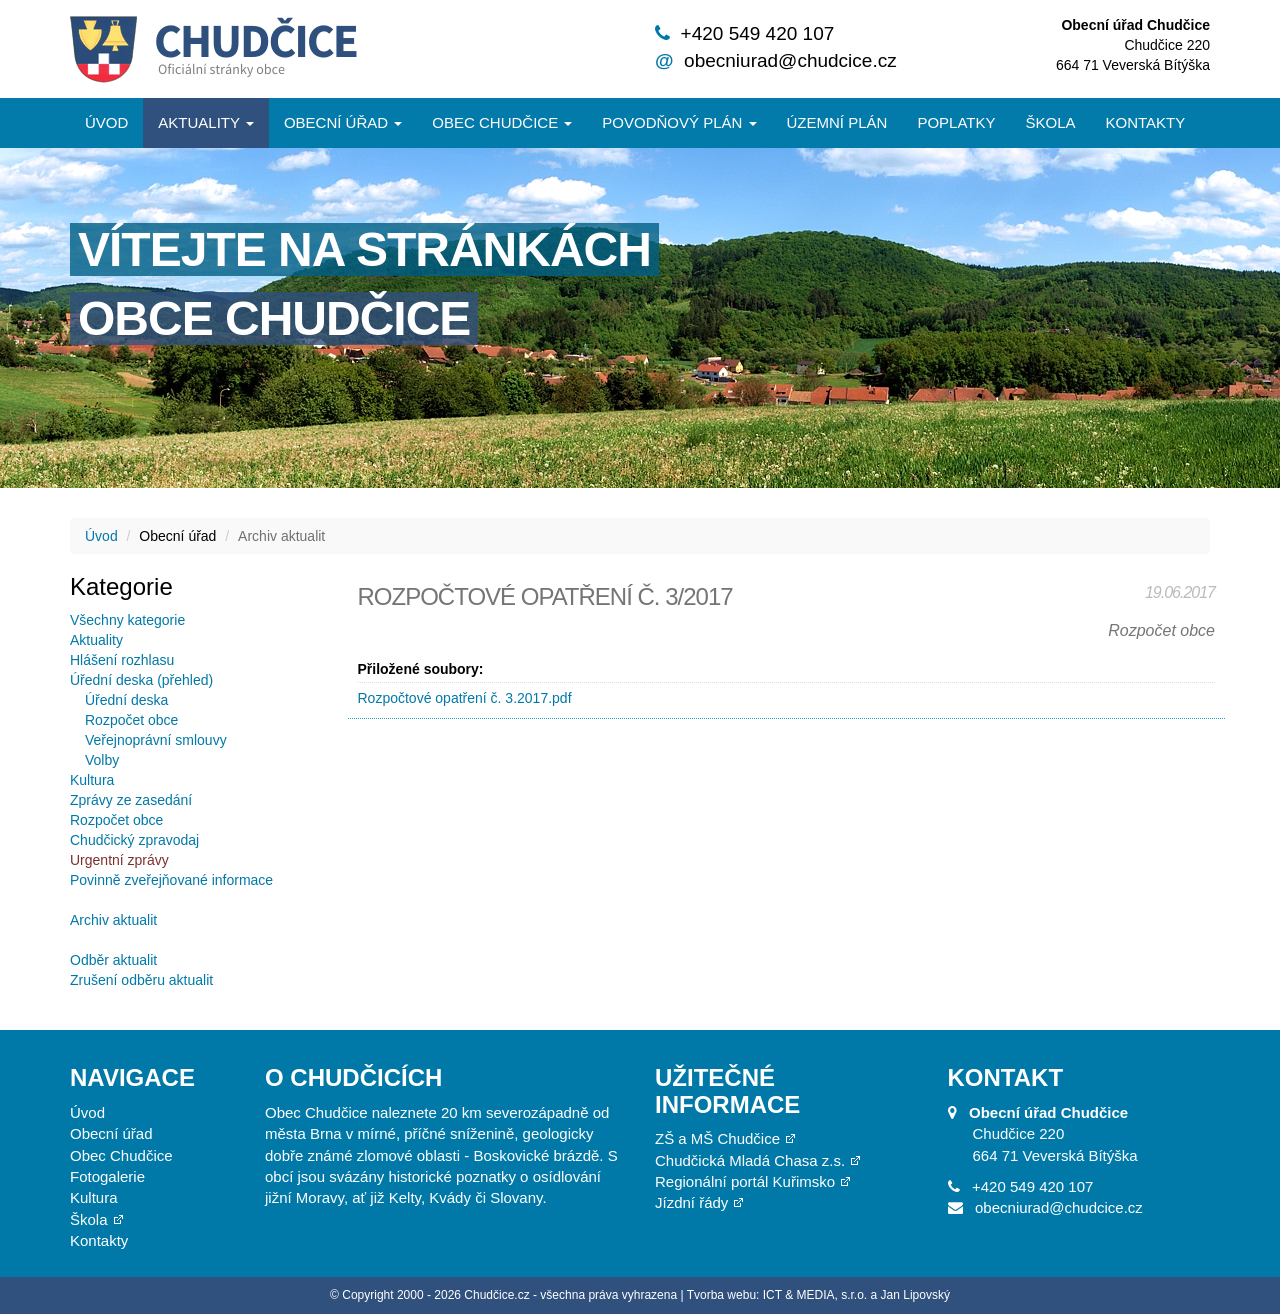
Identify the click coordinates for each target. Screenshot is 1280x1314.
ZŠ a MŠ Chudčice (717, 1138)
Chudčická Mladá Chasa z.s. (750, 1160)
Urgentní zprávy (119, 860)
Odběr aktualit (113, 960)
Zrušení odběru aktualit (141, 980)
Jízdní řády (691, 1202)
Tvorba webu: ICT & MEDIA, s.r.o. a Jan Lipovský (818, 1295)
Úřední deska (126, 700)
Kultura (92, 780)
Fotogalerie (107, 1176)
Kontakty (1146, 122)
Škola (1050, 122)
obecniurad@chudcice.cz (790, 60)
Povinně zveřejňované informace (171, 880)
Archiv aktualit (113, 920)
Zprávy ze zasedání (131, 800)
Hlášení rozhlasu (122, 660)
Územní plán (837, 122)
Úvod (106, 122)
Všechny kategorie (127, 620)
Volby (102, 760)
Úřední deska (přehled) (141, 680)
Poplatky (956, 122)
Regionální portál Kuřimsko (745, 1181)
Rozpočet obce (131, 720)
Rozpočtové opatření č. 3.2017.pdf (465, 698)
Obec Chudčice (121, 1155)
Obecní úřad (343, 122)
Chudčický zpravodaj (134, 840)
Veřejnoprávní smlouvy (156, 740)
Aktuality (206, 122)
